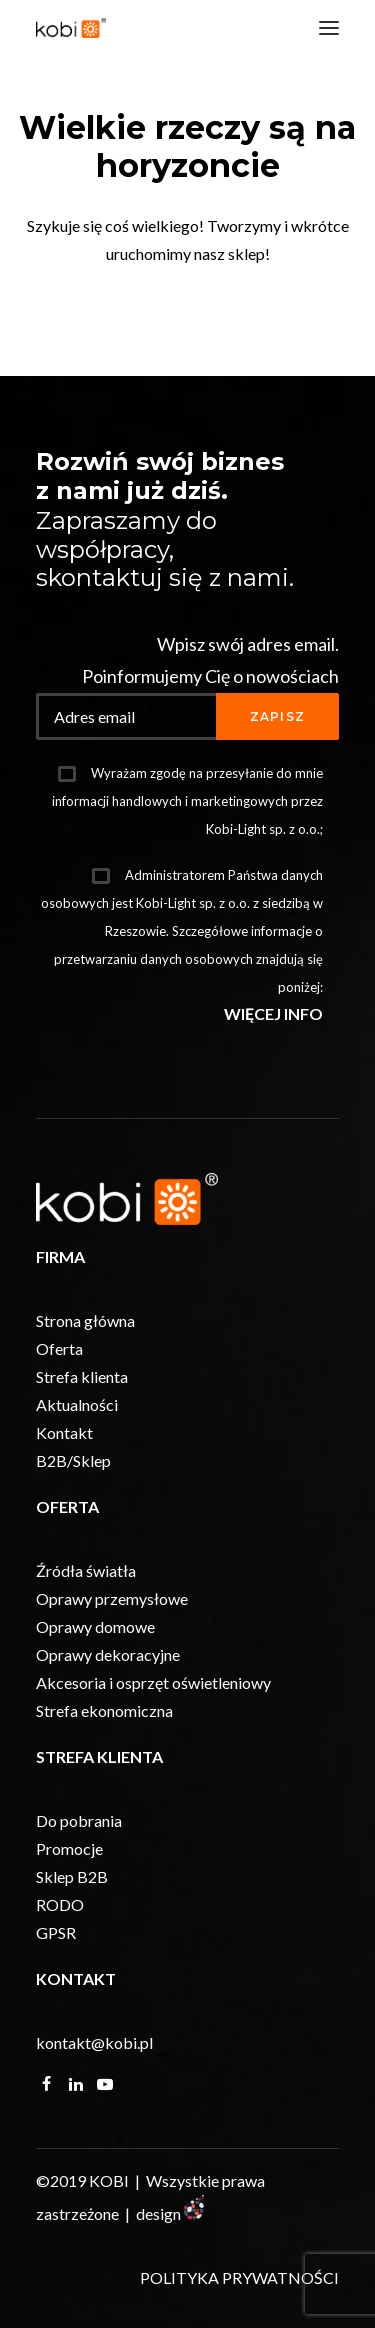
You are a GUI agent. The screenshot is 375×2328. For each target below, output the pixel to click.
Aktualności (77, 1404)
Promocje (69, 1848)
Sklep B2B (72, 1876)
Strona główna (85, 1320)
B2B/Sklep (73, 1460)
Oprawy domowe (95, 1626)
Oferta (59, 1348)
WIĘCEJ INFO (273, 1013)
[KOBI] (71, 28)
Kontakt (64, 1432)
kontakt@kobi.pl (94, 2042)
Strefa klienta (82, 1376)
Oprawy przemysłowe (112, 1598)
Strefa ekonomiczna (104, 1710)
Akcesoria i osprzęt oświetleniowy (153, 1682)
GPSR (56, 1932)
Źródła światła (86, 1570)
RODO (60, 1904)
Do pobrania (79, 1820)
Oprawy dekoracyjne (108, 1654)
